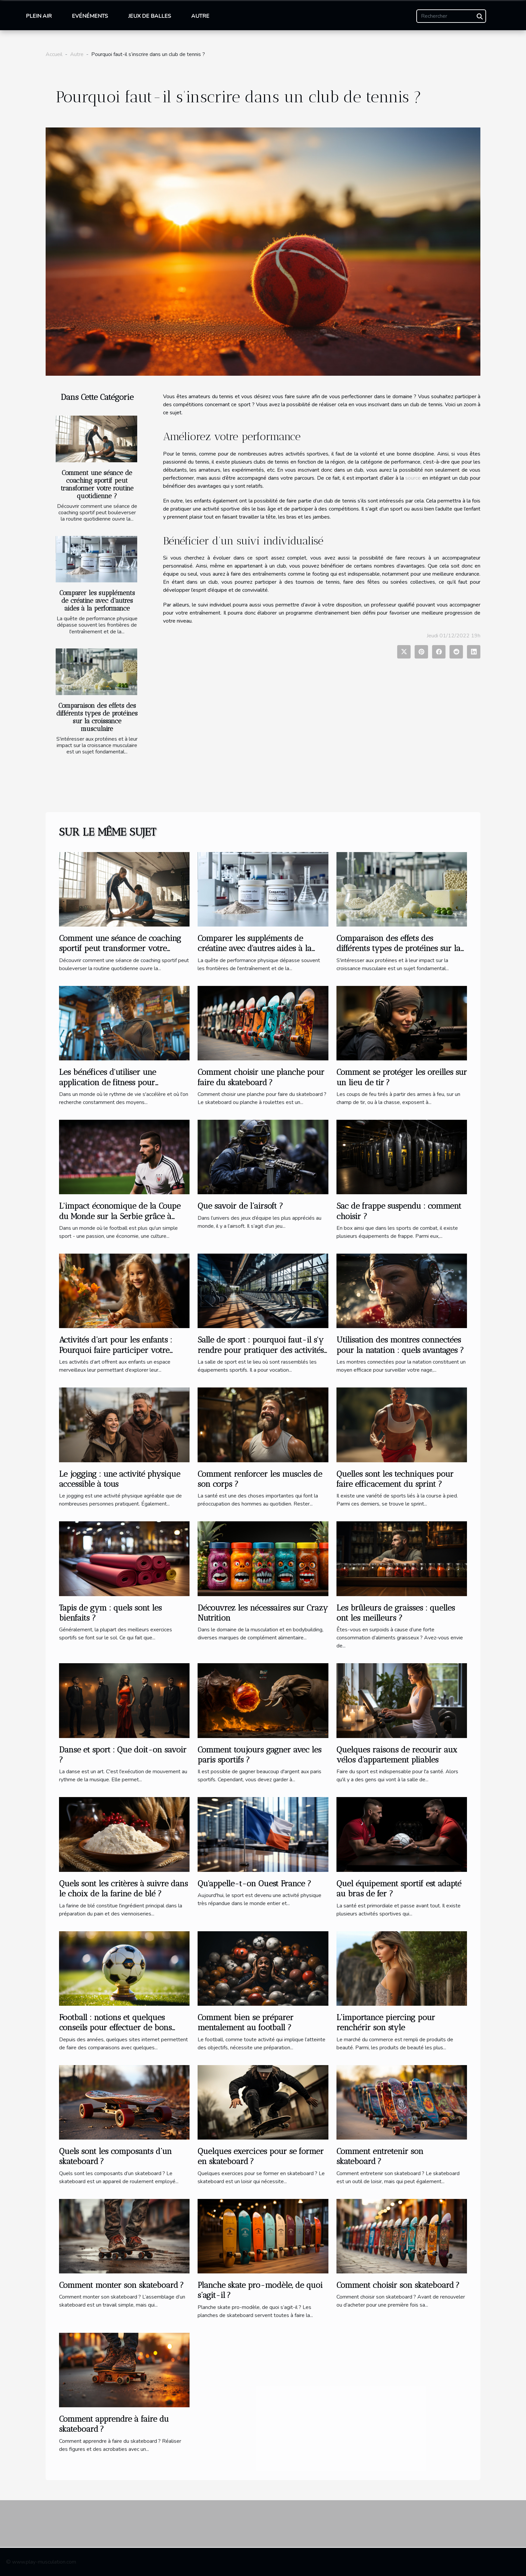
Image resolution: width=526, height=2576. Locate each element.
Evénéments (90, 16)
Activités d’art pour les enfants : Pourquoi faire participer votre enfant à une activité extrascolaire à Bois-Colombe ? (123, 1355)
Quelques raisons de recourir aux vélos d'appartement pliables (396, 1755)
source (413, 478)
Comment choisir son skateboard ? (398, 2285)
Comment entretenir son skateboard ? (379, 2156)
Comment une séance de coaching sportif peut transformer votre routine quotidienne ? (97, 484)
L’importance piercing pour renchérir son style (385, 2022)
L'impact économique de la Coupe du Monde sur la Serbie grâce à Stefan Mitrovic (119, 1216)
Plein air (39, 16)
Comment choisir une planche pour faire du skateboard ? (261, 1077)
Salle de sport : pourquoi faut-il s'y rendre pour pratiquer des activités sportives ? (261, 1350)
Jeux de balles (149, 16)
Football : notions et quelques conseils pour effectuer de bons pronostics (115, 2027)
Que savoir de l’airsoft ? (240, 1206)
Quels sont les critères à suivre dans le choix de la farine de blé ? (123, 1888)
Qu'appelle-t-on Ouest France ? (254, 1883)
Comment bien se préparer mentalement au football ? (246, 2022)
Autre (200, 16)
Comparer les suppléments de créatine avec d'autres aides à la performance (97, 600)
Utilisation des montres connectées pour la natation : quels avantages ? (400, 1345)
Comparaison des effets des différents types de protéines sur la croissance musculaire (97, 717)
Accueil (54, 54)
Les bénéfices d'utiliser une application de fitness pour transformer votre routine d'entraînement (107, 1087)
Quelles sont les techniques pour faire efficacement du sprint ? (395, 1479)
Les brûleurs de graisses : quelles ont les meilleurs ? (395, 1613)
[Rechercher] (451, 16)
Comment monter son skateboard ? (121, 2285)
